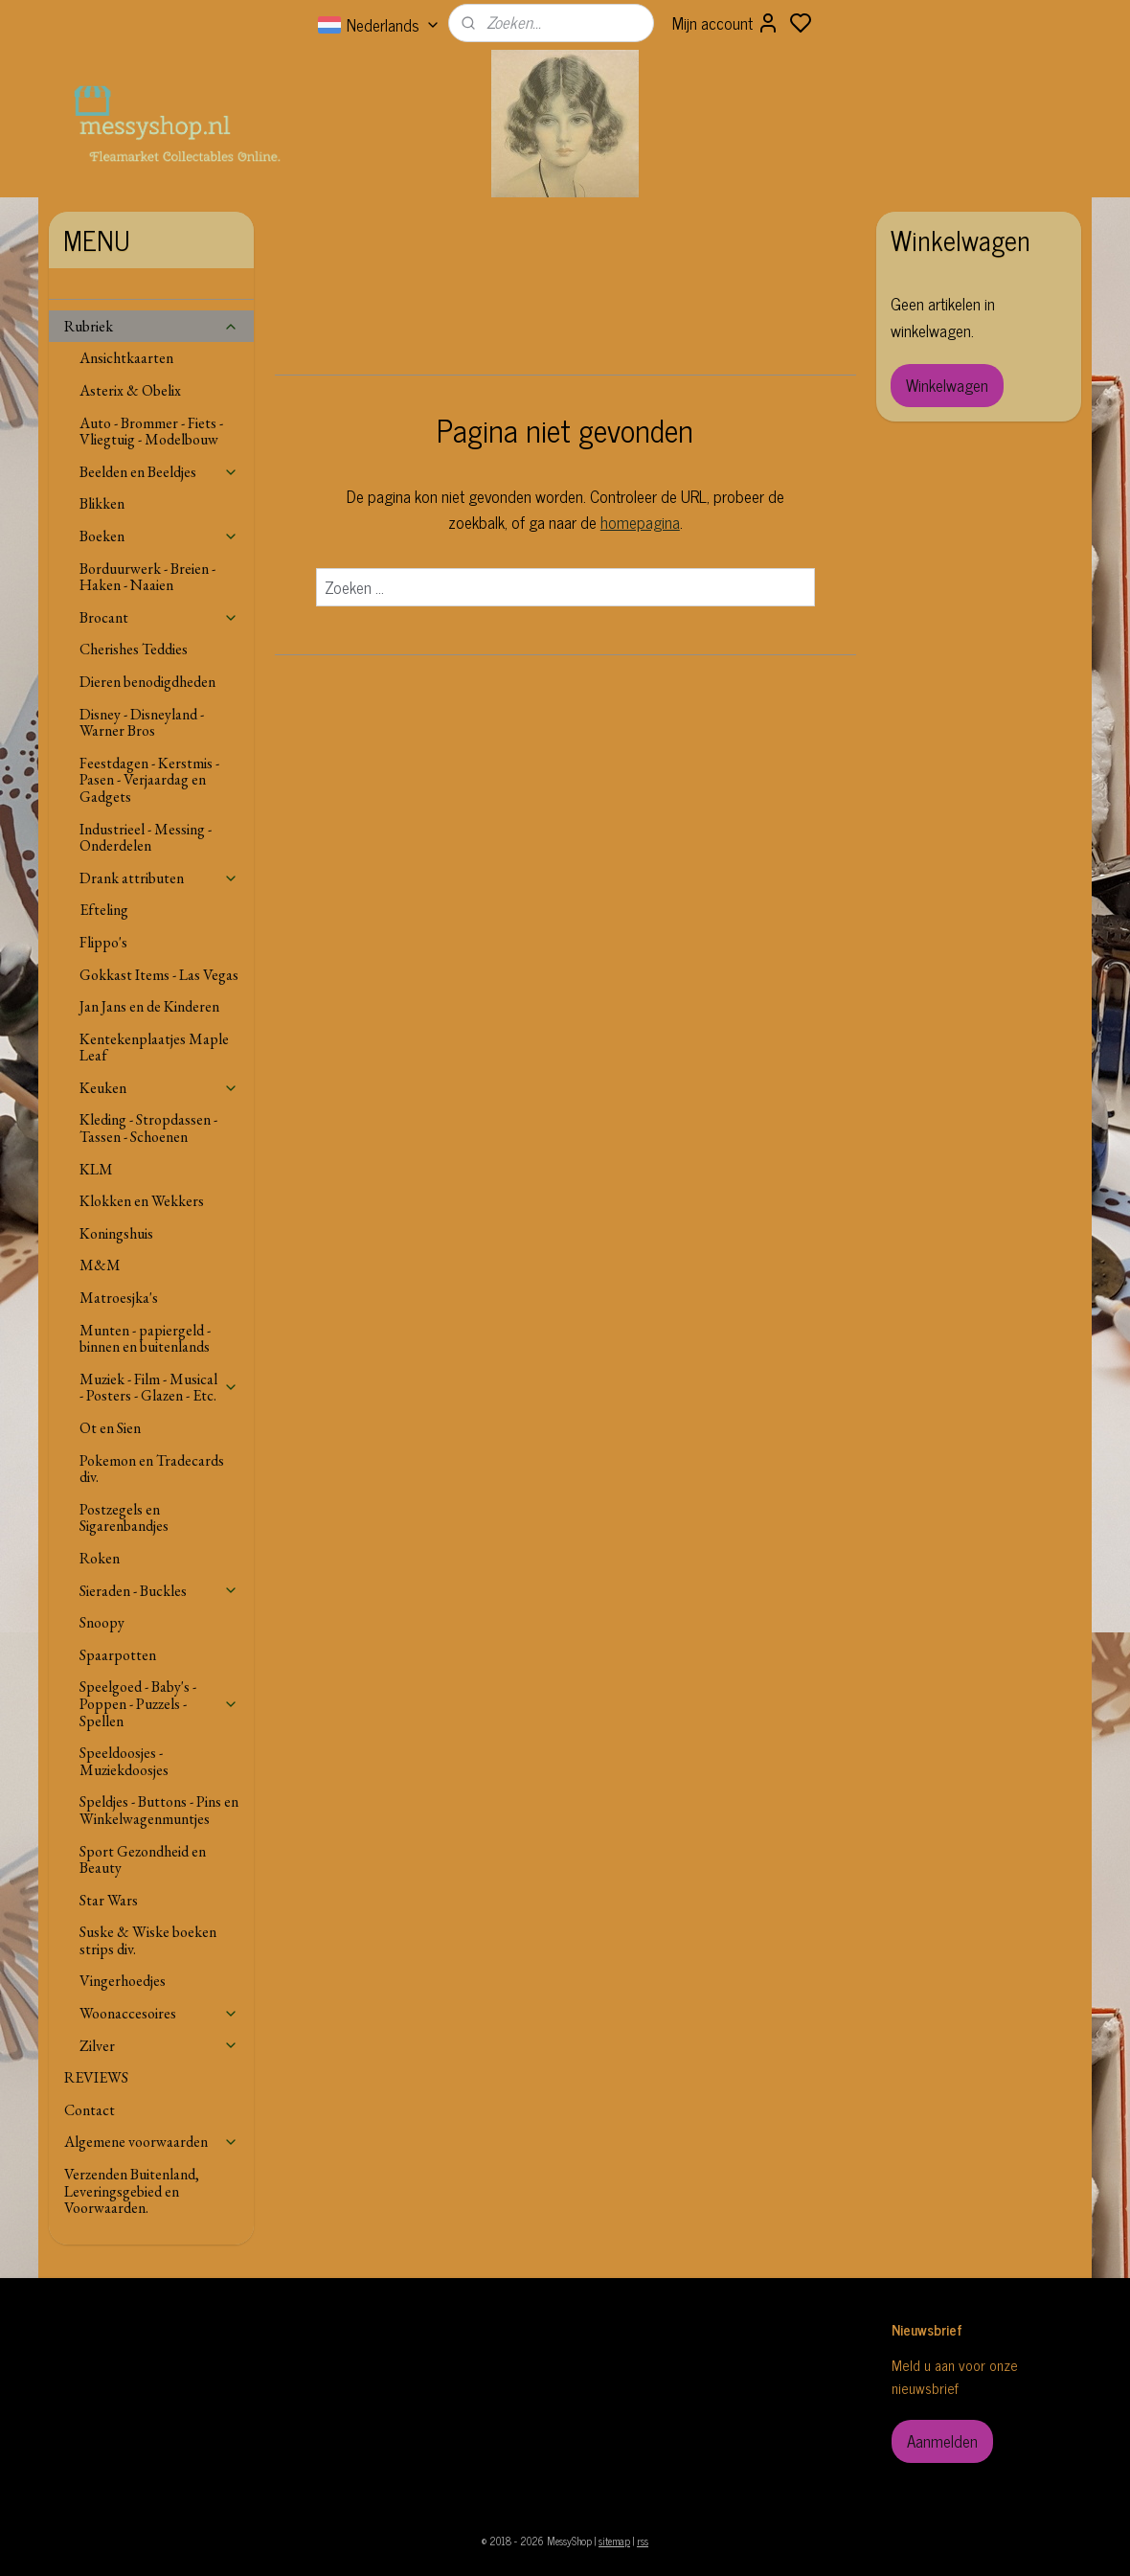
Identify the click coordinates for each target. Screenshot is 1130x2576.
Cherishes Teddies (133, 649)
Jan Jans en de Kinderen (149, 1006)
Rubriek (151, 326)
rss (642, 2540)
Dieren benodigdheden (147, 682)
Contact (89, 2110)
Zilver (158, 2046)
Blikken (101, 503)
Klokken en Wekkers (141, 1201)
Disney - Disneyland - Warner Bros (141, 722)
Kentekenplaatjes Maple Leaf (154, 1047)
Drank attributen (158, 878)
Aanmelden (942, 2441)
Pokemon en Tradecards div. (151, 1469)
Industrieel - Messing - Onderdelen (145, 837)
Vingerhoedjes (122, 1981)
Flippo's (103, 942)
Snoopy (101, 1622)
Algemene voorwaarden (151, 2141)
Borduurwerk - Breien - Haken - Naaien (147, 577)
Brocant (158, 617)
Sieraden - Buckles (158, 1591)
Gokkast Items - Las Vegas (158, 975)
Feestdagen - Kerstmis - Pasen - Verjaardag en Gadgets (149, 780)
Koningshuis (116, 1233)
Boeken (158, 536)
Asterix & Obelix (130, 390)
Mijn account (726, 23)
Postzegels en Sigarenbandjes (124, 1518)
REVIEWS (96, 2077)
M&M (100, 1265)
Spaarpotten (117, 1655)
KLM (96, 1169)
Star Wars (108, 1900)
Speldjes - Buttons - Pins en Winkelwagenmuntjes (158, 1810)
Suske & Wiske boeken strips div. (147, 1940)
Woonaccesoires (158, 2013)
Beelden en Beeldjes (158, 472)
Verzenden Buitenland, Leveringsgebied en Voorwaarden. (131, 2191)
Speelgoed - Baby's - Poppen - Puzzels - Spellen (158, 1703)
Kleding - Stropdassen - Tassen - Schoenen (148, 1128)
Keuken (158, 1088)
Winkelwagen (947, 385)
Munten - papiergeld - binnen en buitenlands (145, 1338)
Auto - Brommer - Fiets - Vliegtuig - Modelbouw (151, 431)
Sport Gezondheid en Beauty (142, 1860)
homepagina (639, 522)
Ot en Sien (110, 1428)
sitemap (614, 2540)
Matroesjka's (118, 1298)
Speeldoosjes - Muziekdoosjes (124, 1761)
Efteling (103, 910)
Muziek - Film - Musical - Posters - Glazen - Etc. (158, 1387)
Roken (99, 1558)
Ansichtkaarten (126, 358)
